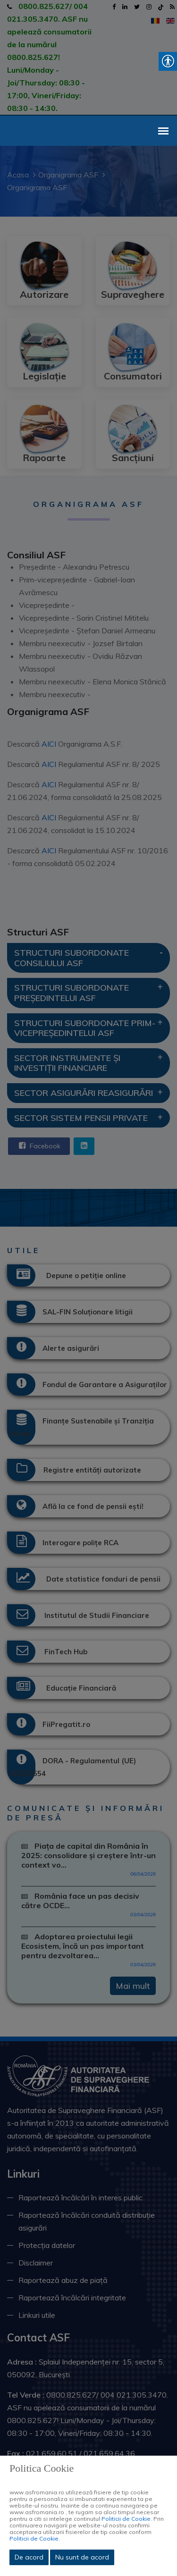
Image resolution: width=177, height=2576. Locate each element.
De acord (29, 2557)
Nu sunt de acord (82, 2557)
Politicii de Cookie (126, 2518)
